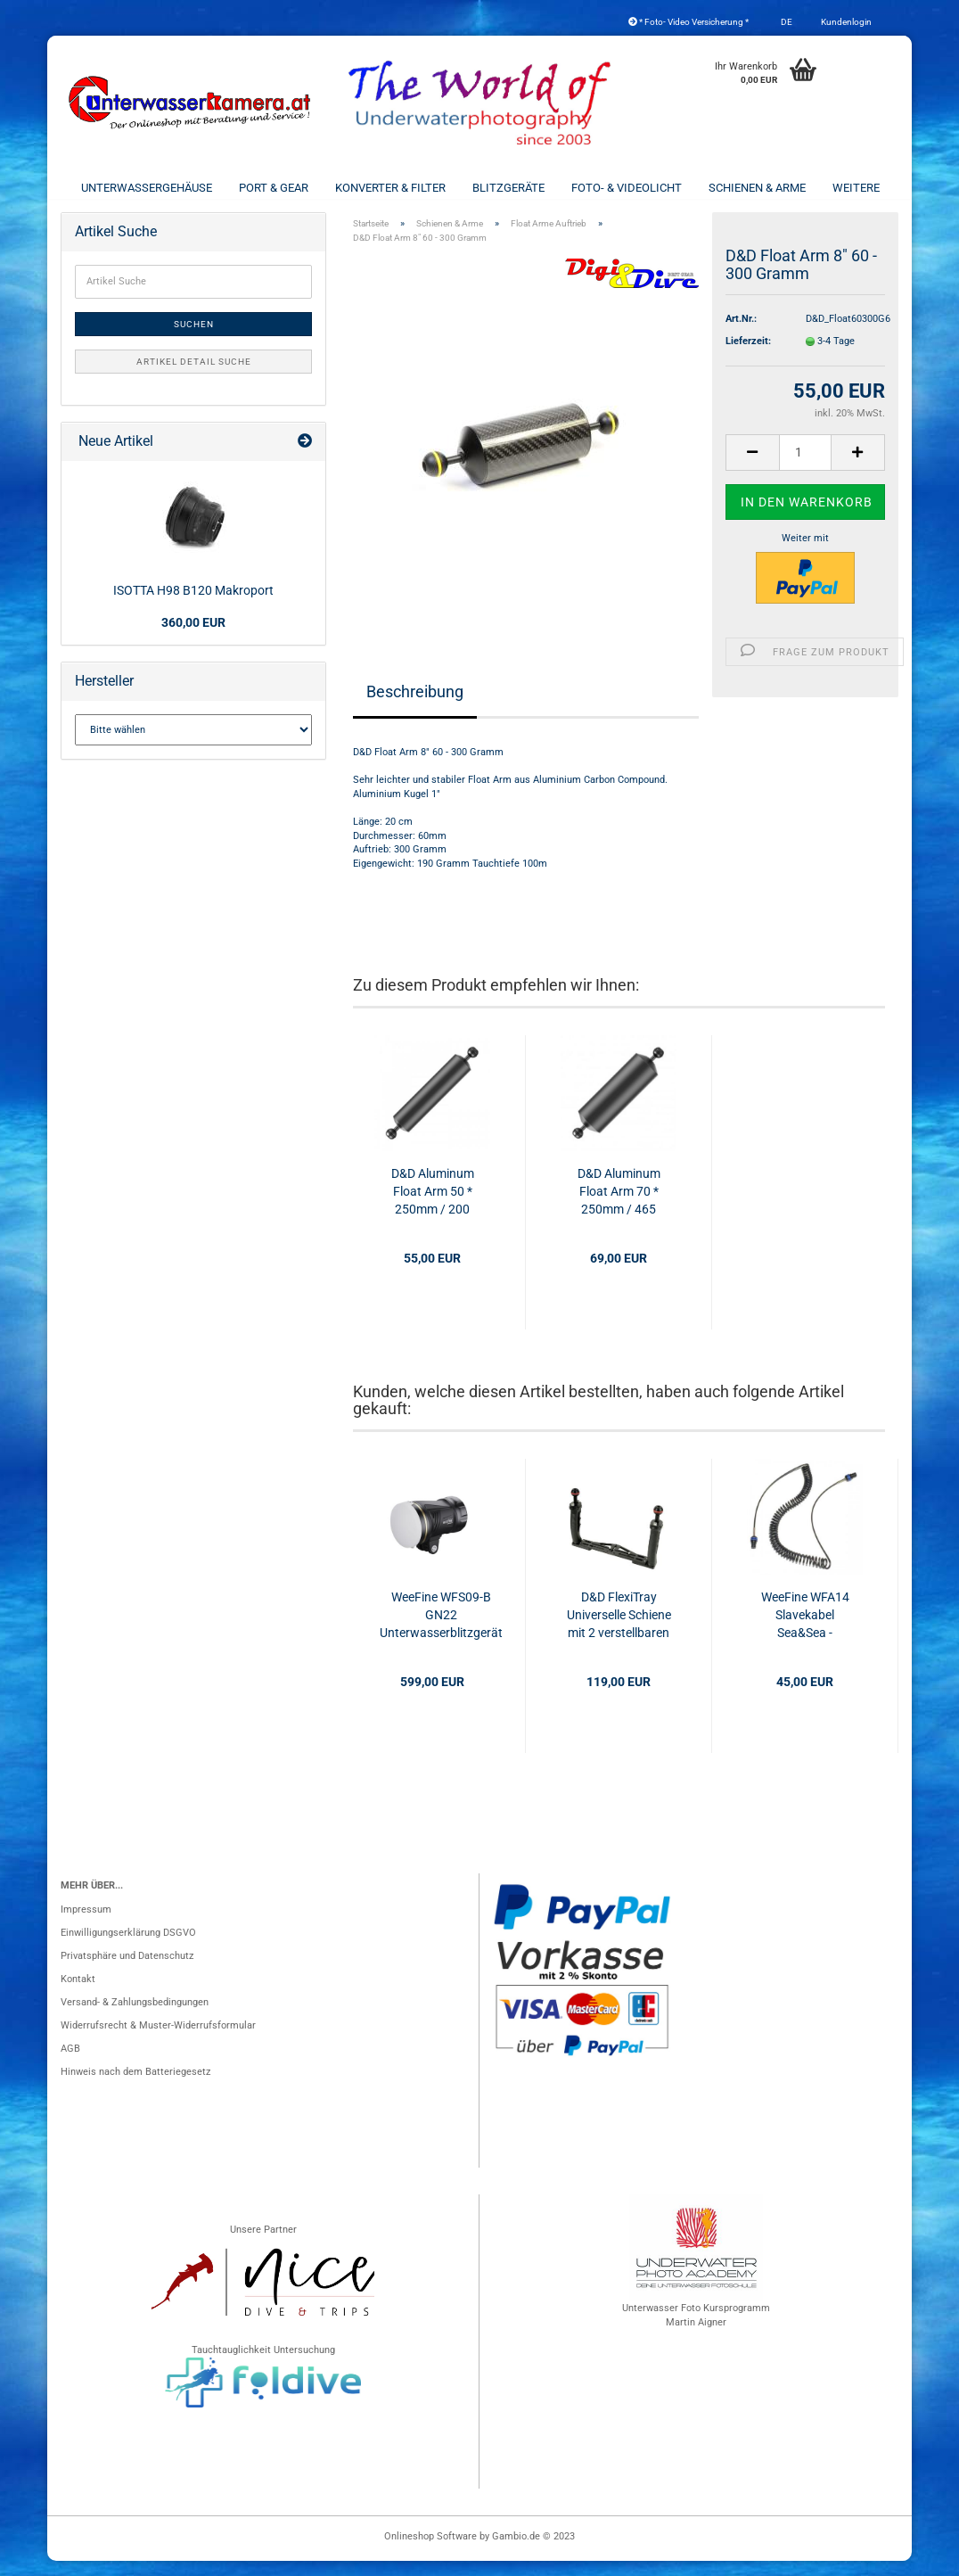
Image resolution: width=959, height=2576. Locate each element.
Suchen (194, 339)
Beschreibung (414, 705)
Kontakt (78, 1994)
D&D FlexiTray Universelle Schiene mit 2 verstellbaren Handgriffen (619, 1631)
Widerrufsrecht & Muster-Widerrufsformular (158, 2040)
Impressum (86, 1924)
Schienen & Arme (757, 187)
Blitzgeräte (508, 187)
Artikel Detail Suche (193, 377)
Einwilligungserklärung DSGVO (128, 1948)
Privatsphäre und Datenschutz (127, 1971)
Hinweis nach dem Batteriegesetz (135, 2087)
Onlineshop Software (430, 2551)
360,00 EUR (193, 637)
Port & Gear (273, 187)
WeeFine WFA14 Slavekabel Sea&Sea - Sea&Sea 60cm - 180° (804, 1631)
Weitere (856, 187)
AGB (70, 2064)
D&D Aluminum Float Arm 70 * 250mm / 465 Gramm (619, 1207)
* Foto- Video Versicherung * (688, 22)
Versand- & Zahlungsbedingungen (135, 2017)
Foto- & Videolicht (626, 187)
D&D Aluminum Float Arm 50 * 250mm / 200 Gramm (432, 1207)
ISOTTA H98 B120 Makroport (193, 605)
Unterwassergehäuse (146, 187)
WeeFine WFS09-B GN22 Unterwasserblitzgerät (441, 1630)
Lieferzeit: (748, 356)
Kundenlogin (845, 22)
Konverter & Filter (390, 187)
